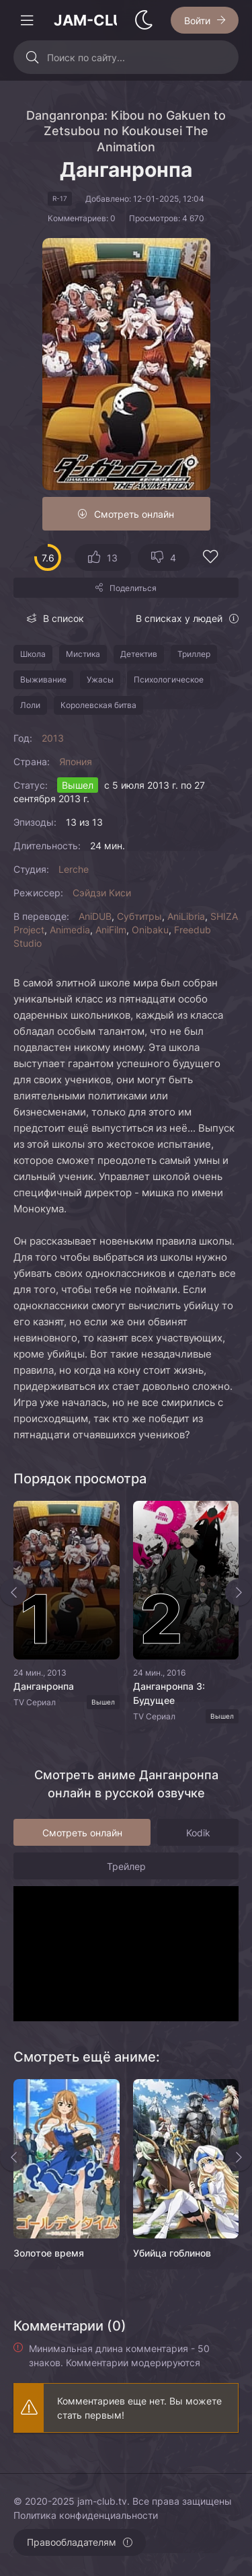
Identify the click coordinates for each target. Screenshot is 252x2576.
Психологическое (169, 679)
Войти (197, 20)
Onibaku (150, 929)
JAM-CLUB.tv (85, 20)
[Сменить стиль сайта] (143, 20)
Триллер (193, 654)
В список (63, 618)
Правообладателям (71, 2542)
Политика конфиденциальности (85, 2515)
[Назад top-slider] (13, 1592)
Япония (75, 761)
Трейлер (126, 1866)
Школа (33, 654)
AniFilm (110, 929)
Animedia (70, 929)
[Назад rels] (13, 2157)
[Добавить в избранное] (210, 558)
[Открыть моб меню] (26, 20)
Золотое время (48, 2253)
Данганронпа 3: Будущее (169, 1693)
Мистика (83, 654)
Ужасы (100, 679)
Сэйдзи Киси (102, 892)
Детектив (138, 654)
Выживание (43, 679)
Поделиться (133, 588)
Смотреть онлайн (134, 514)
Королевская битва (98, 705)
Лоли (30, 705)
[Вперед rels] (238, 2157)
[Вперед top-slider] (238, 1592)
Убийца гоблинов (172, 2253)
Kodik (198, 1832)
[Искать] (31, 57)
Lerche (73, 869)
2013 (53, 738)
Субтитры (139, 916)
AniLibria (186, 916)
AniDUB (95, 916)
